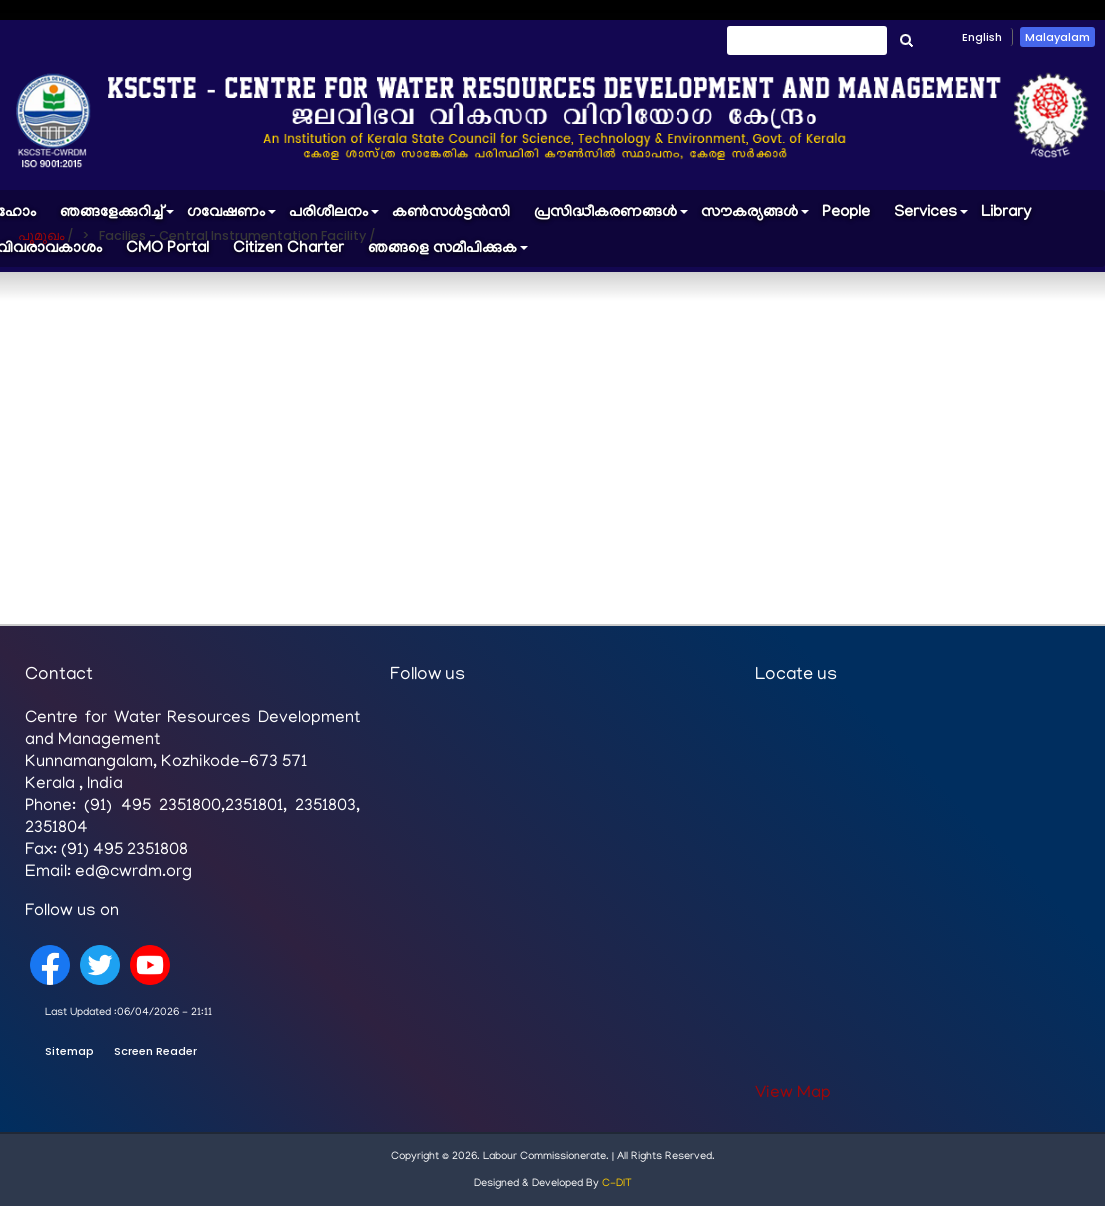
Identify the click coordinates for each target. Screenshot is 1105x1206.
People (846, 213)
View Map (793, 1094)
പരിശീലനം (334, 217)
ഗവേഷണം (232, 217)
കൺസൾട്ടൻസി (451, 213)
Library (1006, 213)
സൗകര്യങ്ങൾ (755, 217)
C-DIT (617, 1184)
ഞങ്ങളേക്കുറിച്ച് (117, 217)
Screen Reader (155, 1051)
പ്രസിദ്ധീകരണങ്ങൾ (611, 217)
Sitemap (69, 1051)
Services (931, 217)
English (982, 37)
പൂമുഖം (41, 235)
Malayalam (1057, 37)
